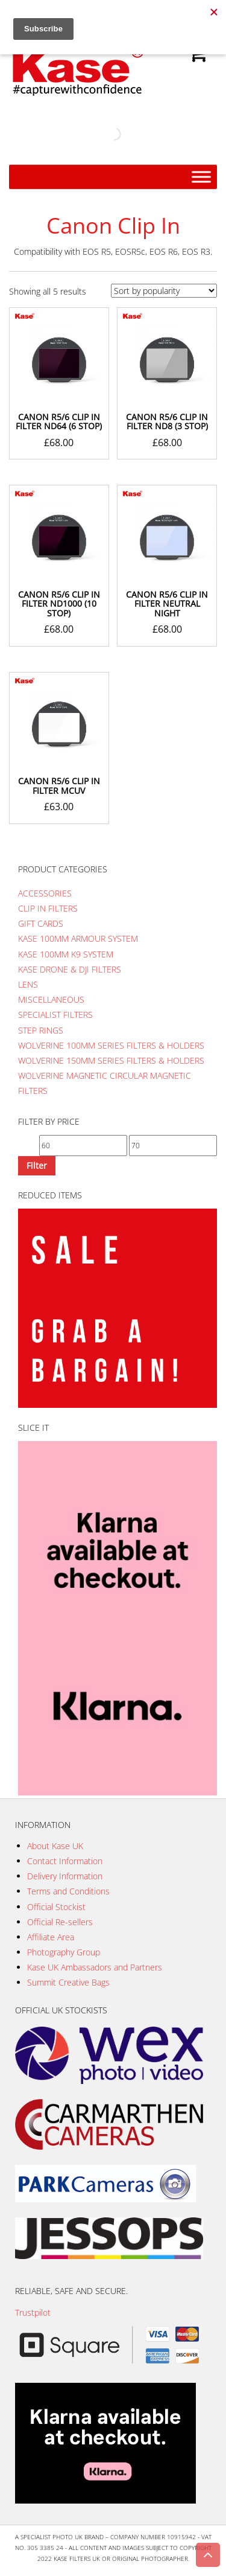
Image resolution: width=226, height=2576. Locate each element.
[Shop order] (164, 291)
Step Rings (40, 1030)
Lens (28, 984)
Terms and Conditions (68, 1891)
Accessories (45, 893)
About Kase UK (55, 1846)
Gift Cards (40, 923)
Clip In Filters (48, 908)
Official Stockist (56, 1907)
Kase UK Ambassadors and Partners (94, 1967)
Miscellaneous (51, 999)
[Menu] (201, 177)
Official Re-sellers (60, 1922)
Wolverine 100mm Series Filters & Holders (111, 1045)
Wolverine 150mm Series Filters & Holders (111, 1060)
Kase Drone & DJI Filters (69, 969)
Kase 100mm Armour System (78, 938)
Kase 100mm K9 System (65, 954)
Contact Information (64, 1861)
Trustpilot (33, 2312)
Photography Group (63, 1952)
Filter (37, 1165)
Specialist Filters (55, 1014)
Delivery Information (64, 1876)
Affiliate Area (50, 1937)
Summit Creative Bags (68, 1982)
